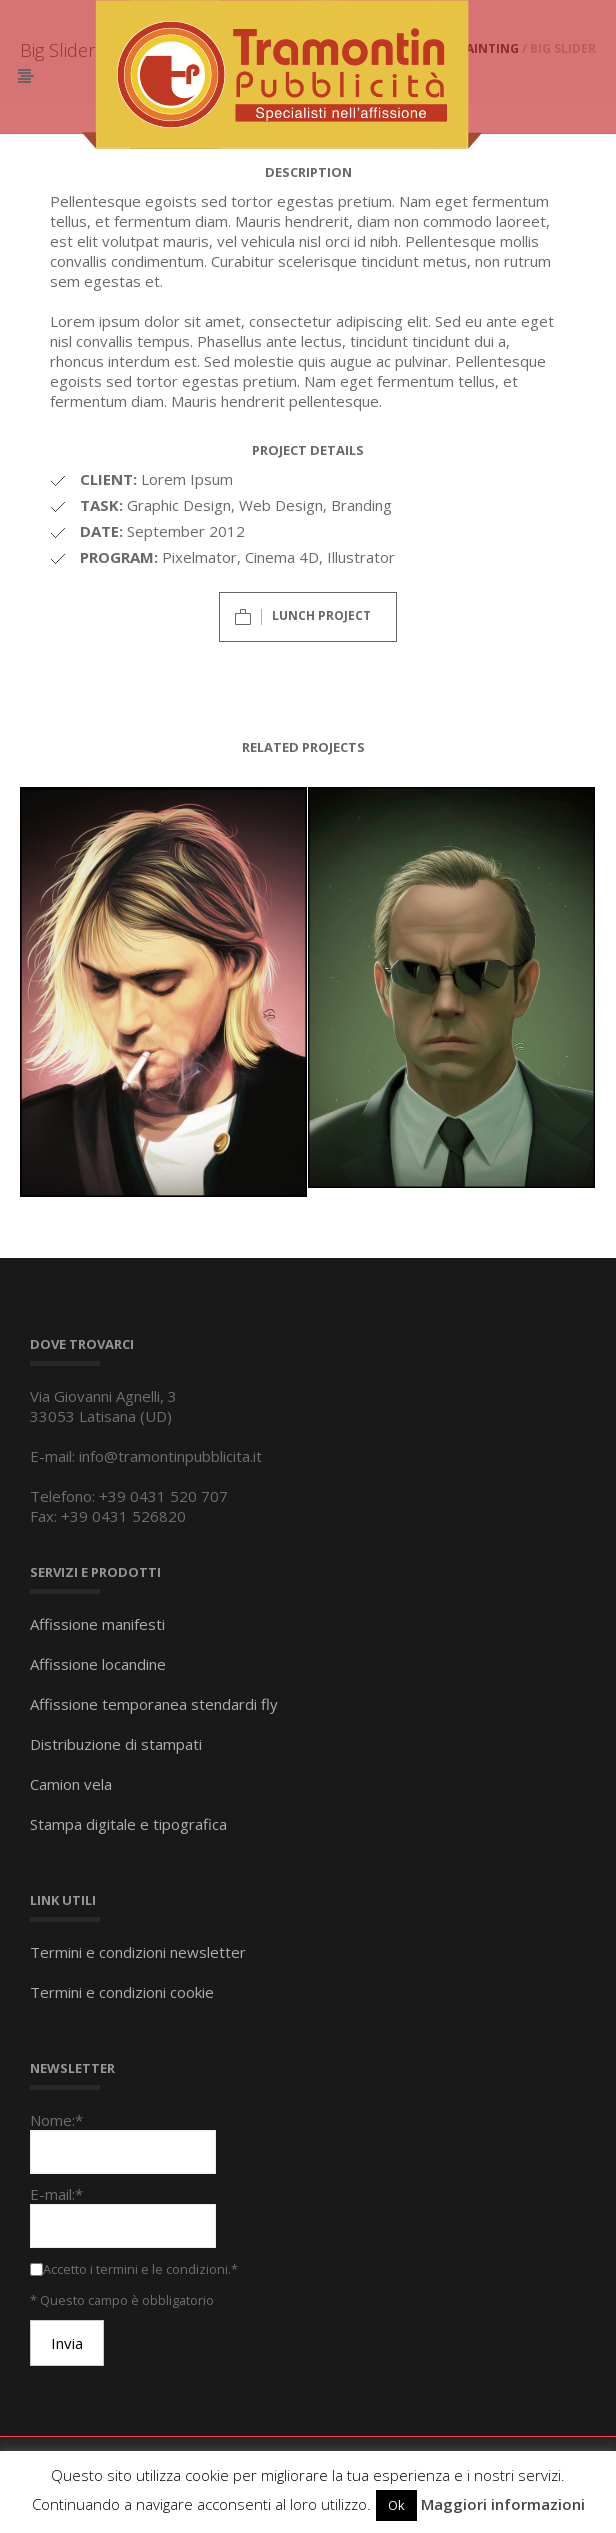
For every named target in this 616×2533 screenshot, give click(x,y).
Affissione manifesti (97, 1624)
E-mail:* (56, 2194)
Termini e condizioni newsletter (138, 1952)
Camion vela (71, 1784)
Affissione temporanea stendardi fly (154, 1704)
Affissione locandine (98, 1664)
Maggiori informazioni (503, 2504)
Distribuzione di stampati (116, 1744)
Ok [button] (396, 2505)
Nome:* (56, 2120)
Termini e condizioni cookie (122, 1992)
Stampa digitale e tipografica (128, 1824)
